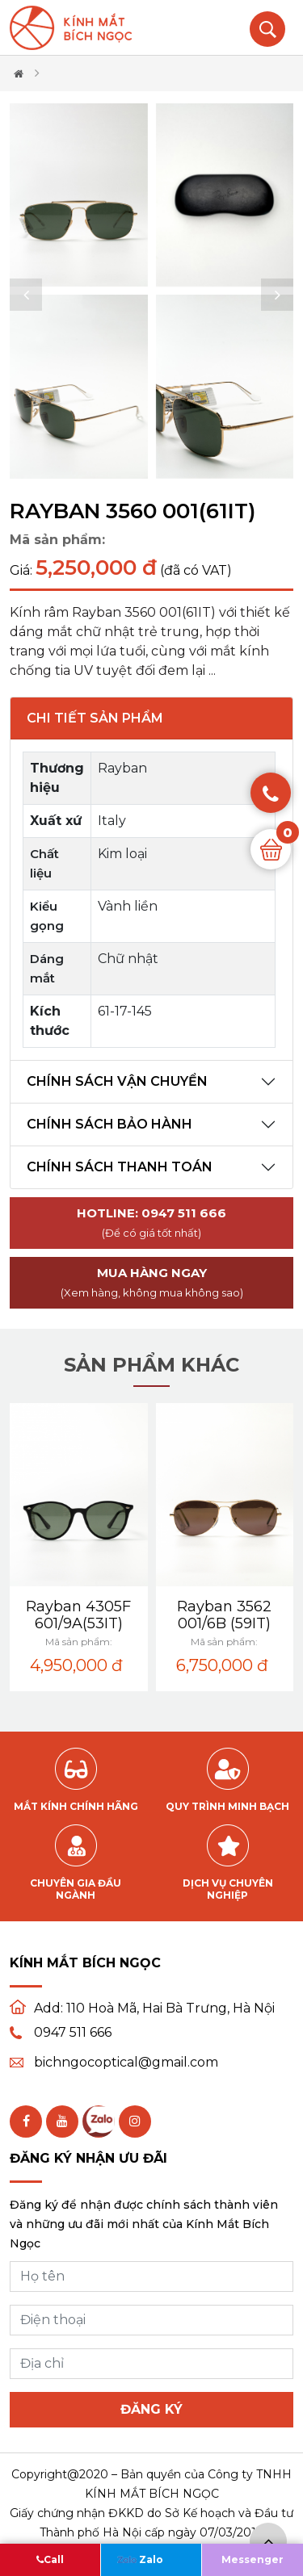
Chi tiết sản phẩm (95, 718)
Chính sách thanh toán (120, 1167)
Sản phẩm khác (151, 1364)
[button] (26, 295)
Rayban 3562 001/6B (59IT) (224, 1615)
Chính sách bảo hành (109, 1124)
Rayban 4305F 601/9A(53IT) (78, 1615)
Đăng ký (151, 2409)
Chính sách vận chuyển (117, 1081)
